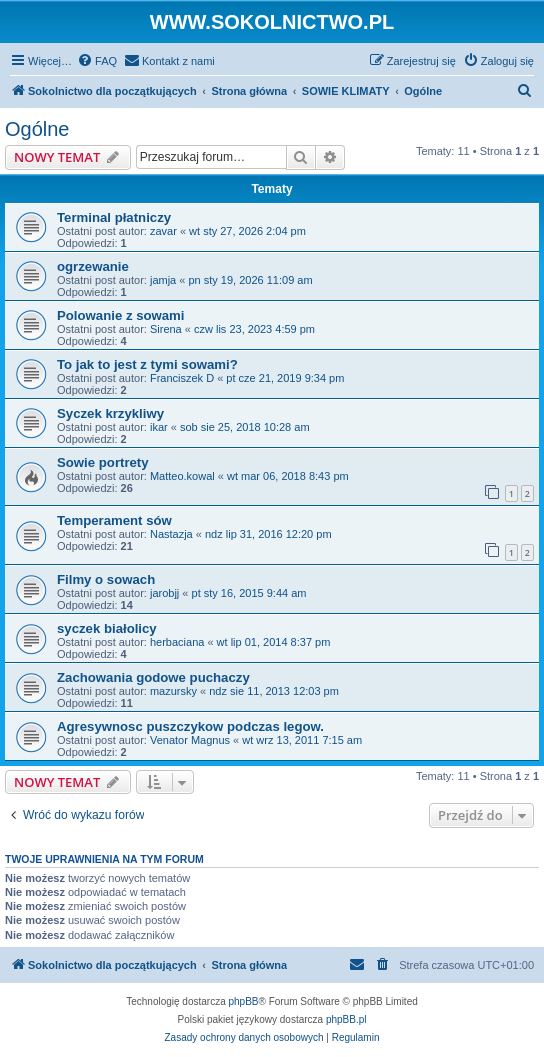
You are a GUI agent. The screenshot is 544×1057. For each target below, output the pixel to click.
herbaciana (177, 642)
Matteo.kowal (182, 476)
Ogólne (37, 129)
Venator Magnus (190, 740)
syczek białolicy (107, 628)
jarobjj (164, 593)
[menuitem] (97, 61)
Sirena (166, 329)
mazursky (173, 691)
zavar (163, 231)
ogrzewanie (93, 266)
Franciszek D (182, 378)
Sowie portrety (103, 462)
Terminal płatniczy (114, 217)
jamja (163, 280)
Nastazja (171, 534)
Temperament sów (114, 520)
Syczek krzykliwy (110, 413)
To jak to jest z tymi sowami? (147, 364)
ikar (159, 427)
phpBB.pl (346, 1019)
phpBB (244, 1001)
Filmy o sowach (106, 579)
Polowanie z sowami (121, 315)
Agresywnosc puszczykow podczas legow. (190, 726)
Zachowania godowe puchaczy (153, 677)
